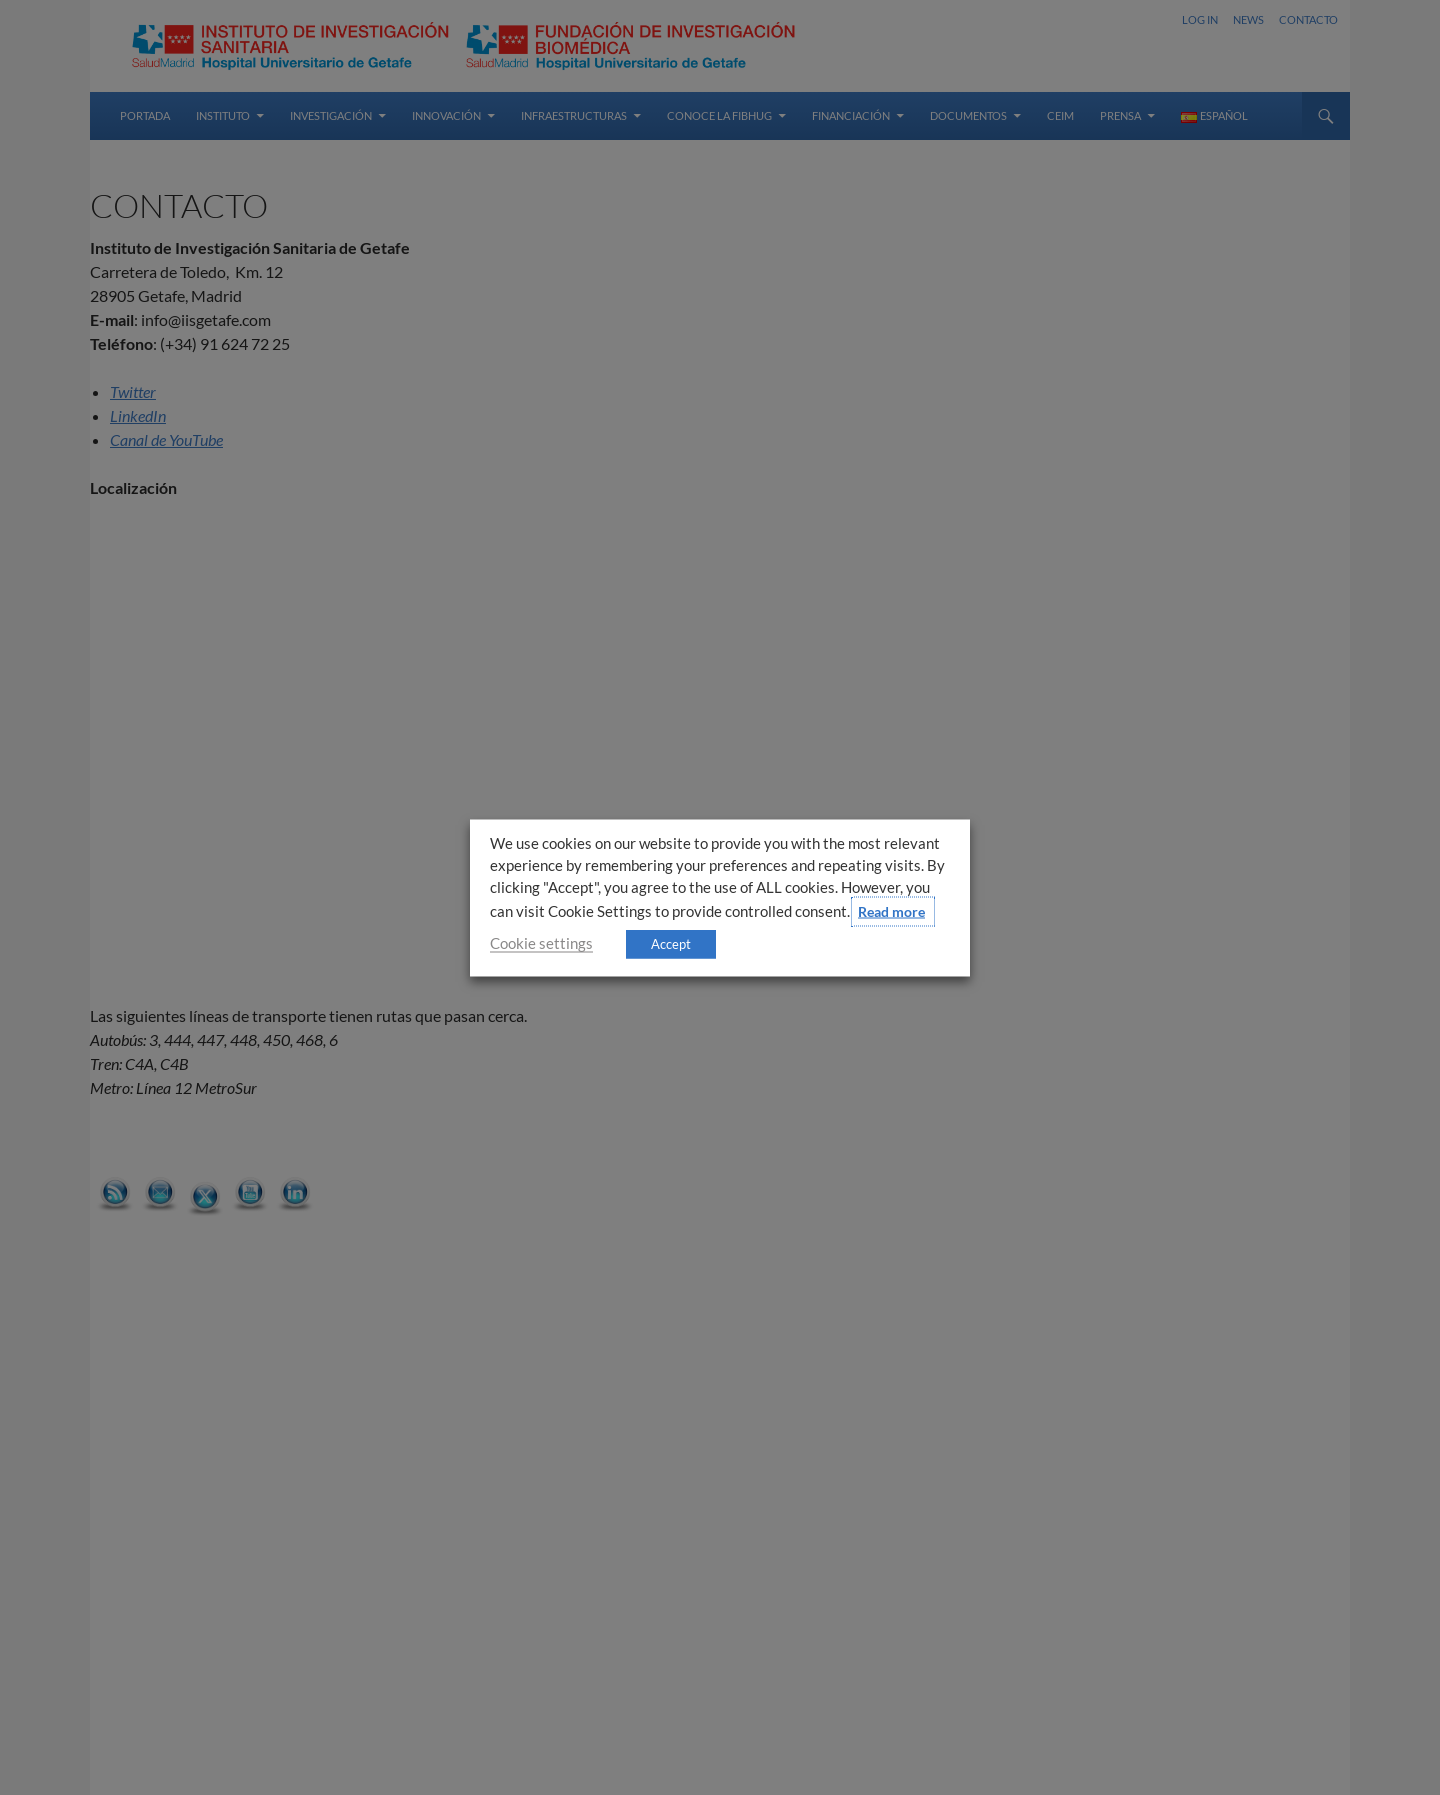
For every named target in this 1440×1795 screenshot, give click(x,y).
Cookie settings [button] (541, 942)
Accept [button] (671, 943)
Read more (891, 910)
